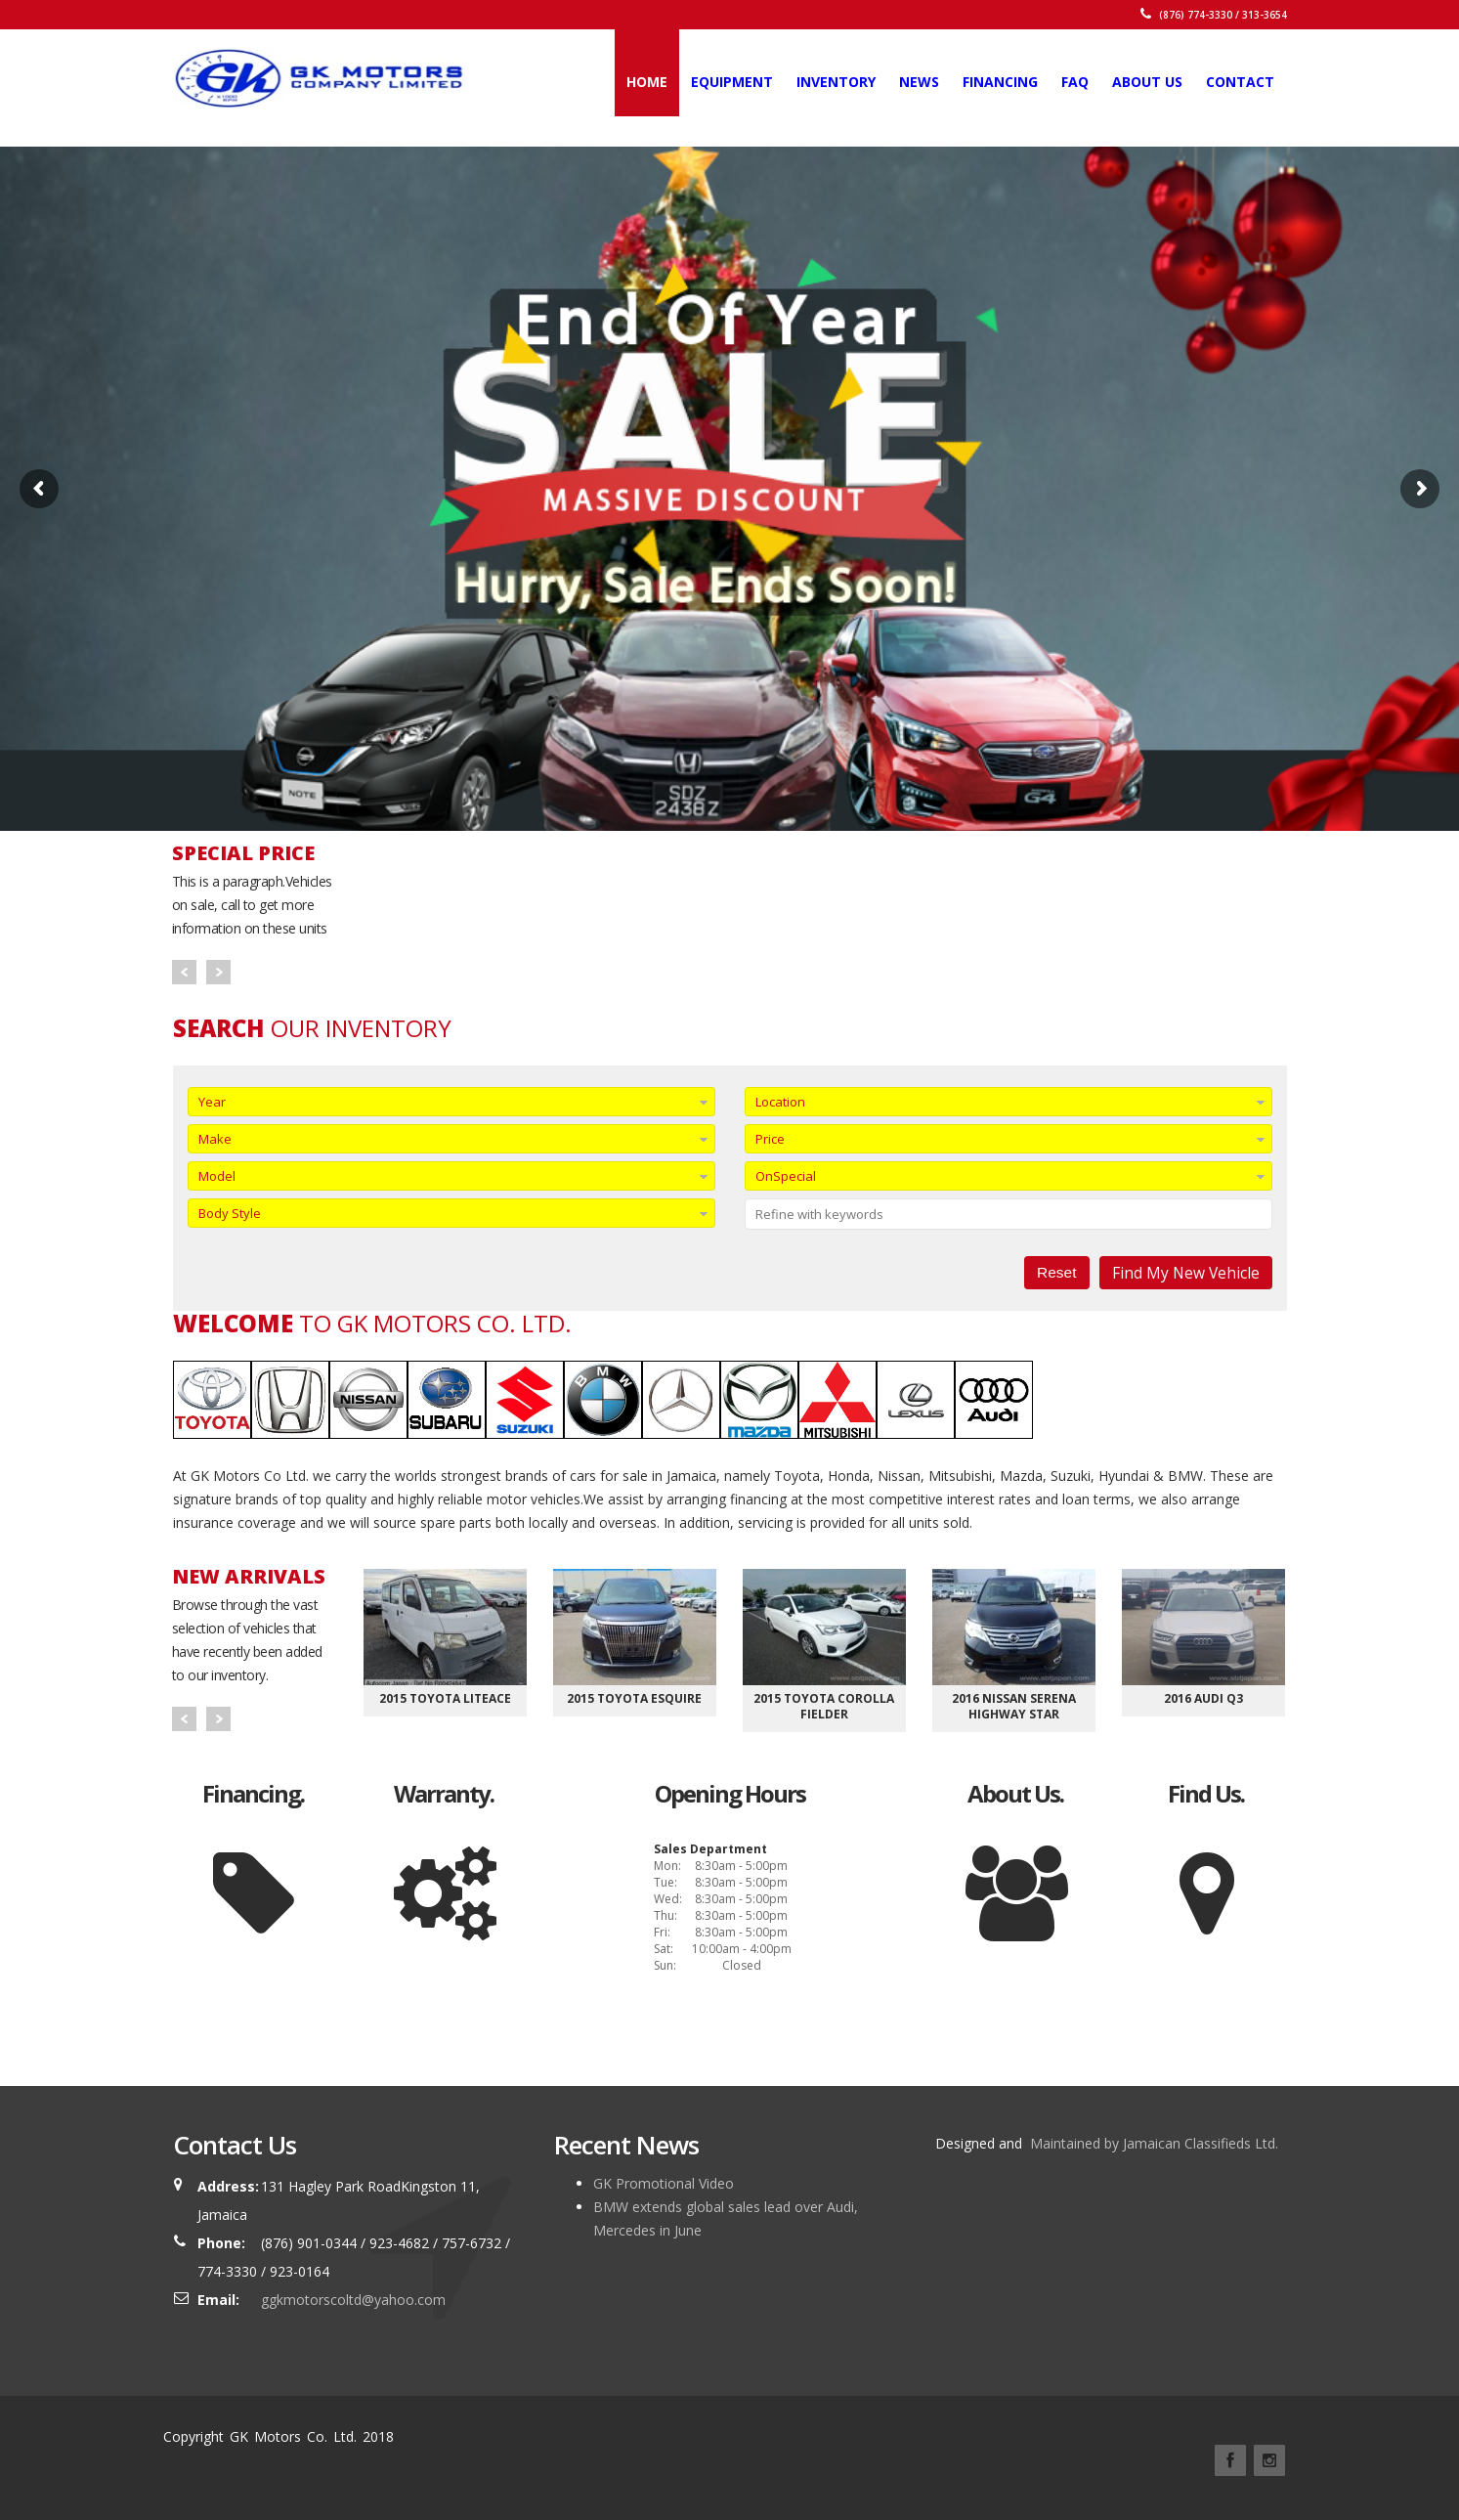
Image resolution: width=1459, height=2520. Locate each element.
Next (218, 972)
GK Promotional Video (663, 2183)
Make (215, 1139)
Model (217, 1176)
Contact (1240, 81)
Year (212, 1101)
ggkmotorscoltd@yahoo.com (353, 2299)
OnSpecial (785, 1176)
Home (646, 81)
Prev (184, 972)
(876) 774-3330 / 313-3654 (1213, 15)
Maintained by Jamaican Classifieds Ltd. (1152, 2143)
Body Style (229, 1213)
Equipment (732, 81)
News (919, 81)
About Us (1147, 81)
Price (770, 1139)
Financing (1000, 81)
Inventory (836, 81)
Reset (1057, 1272)
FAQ (1075, 81)
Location (780, 1101)
